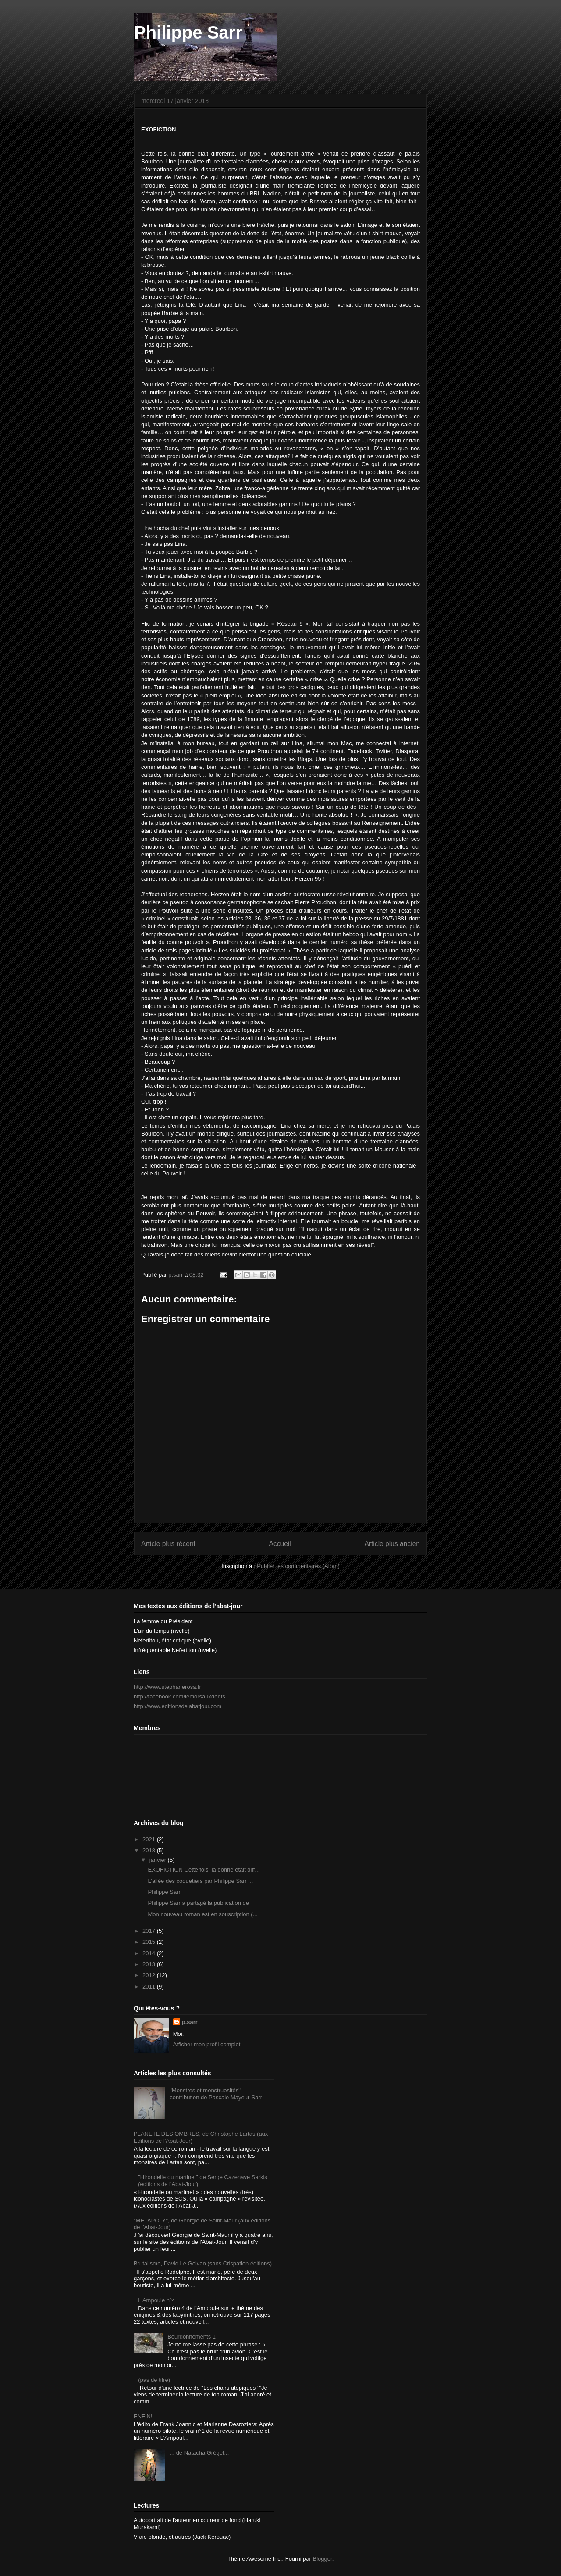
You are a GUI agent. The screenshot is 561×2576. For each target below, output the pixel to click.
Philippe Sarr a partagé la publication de (199, 1903)
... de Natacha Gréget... (199, 2452)
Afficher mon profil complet (207, 2044)
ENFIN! (143, 2416)
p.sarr (190, 2022)
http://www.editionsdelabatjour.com (177, 1706)
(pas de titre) (154, 2380)
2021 (149, 1839)
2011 (149, 1986)
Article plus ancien (392, 1543)
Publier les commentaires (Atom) (298, 1566)
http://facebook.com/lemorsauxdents (179, 1696)
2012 (149, 1975)
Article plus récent (168, 1543)
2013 (149, 1964)
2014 (149, 1953)
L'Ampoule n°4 (156, 2300)
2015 (149, 1942)
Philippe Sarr (188, 32)
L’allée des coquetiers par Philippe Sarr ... (200, 1881)
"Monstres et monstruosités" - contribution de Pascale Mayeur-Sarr (216, 2094)
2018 (149, 1850)
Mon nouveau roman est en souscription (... (202, 1914)
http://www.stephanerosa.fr (167, 1687)
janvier (158, 1860)
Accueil (280, 1543)
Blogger (322, 2558)
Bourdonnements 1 (191, 2336)
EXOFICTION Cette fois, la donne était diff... (203, 1869)
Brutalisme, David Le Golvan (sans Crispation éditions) (203, 2263)
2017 (149, 1931)
